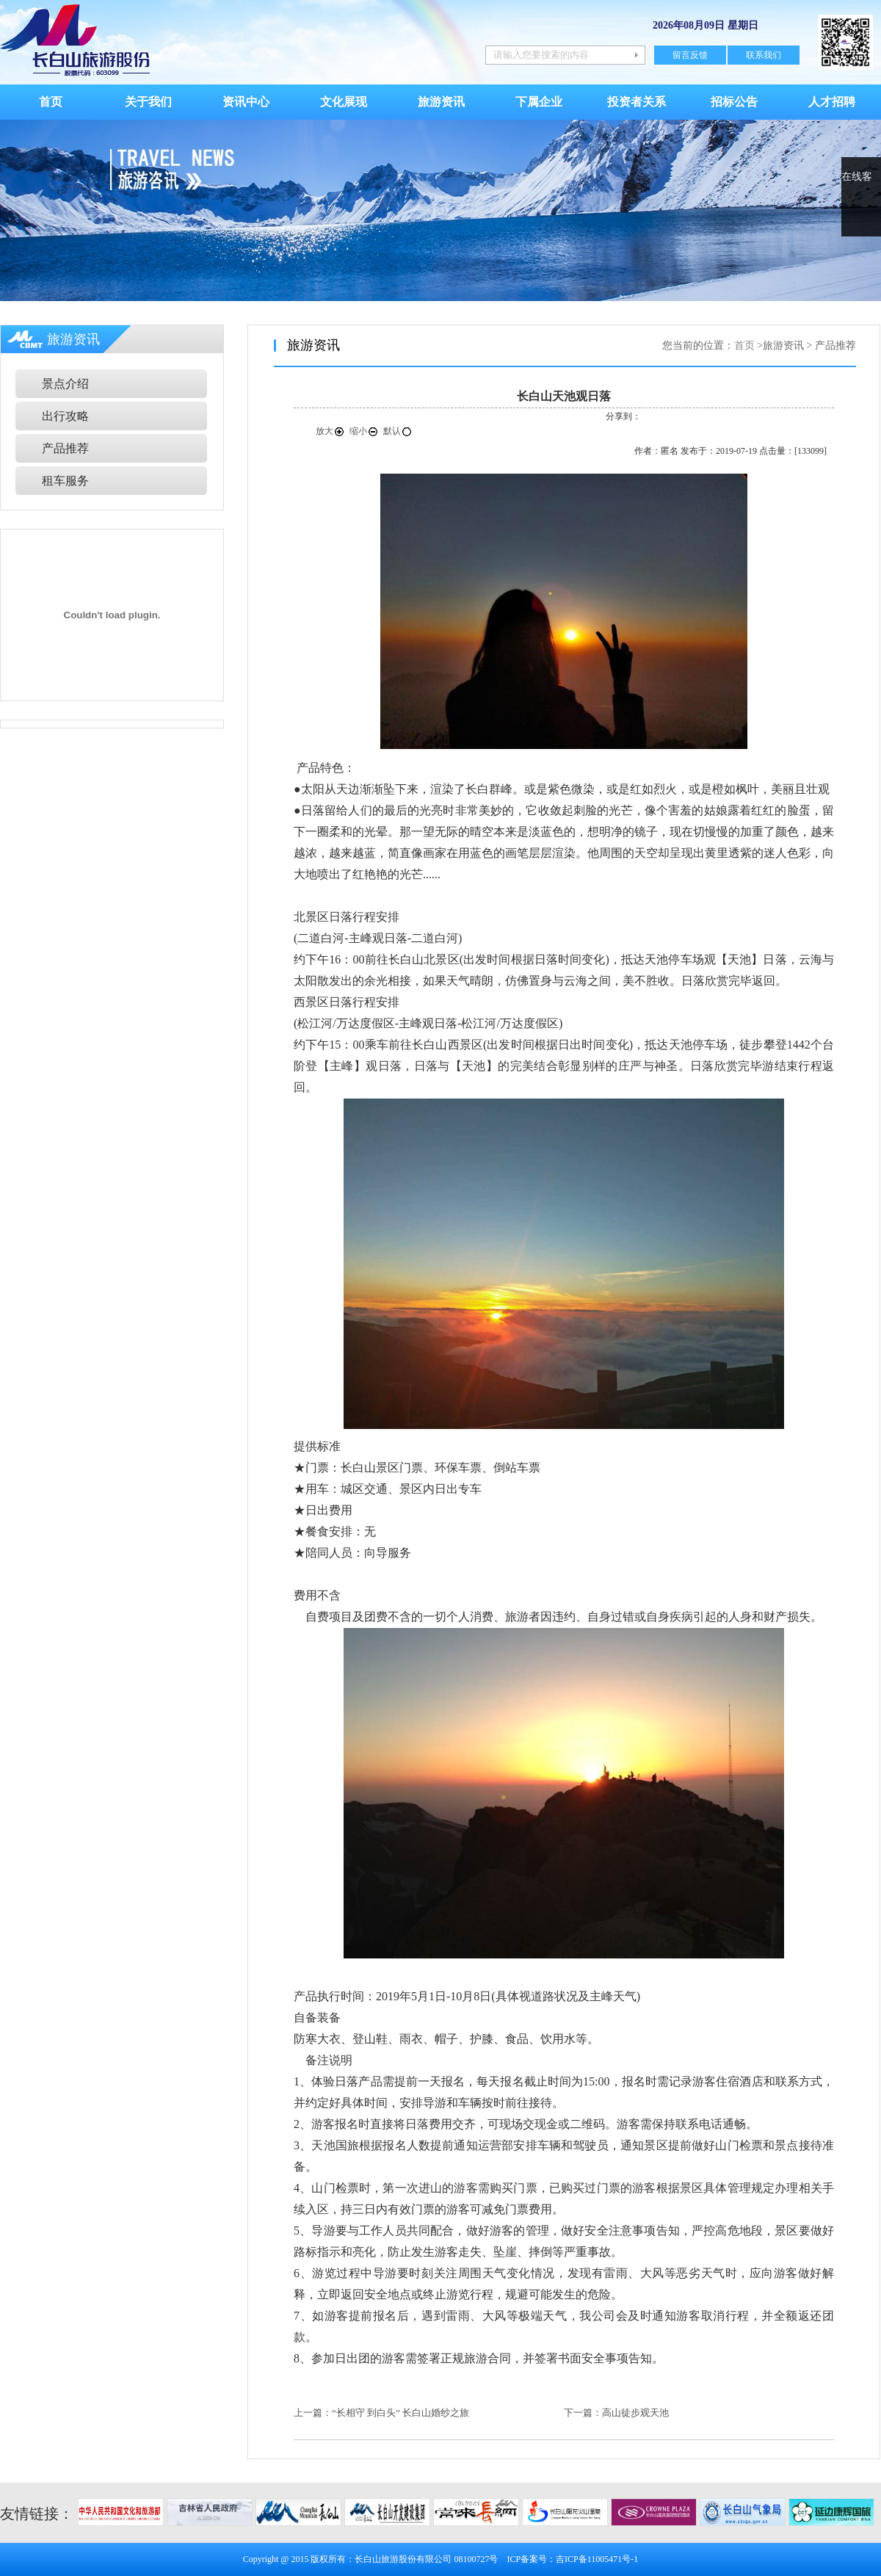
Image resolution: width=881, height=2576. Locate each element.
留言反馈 (690, 55)
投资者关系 (636, 101)
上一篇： (313, 2412)
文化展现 (343, 101)
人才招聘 (831, 101)
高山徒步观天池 (635, 2412)
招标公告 (734, 101)
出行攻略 (65, 416)
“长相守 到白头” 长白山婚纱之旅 (400, 2412)
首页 (50, 101)
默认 (398, 431)
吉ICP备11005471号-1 (597, 2559)
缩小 (364, 431)
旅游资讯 (441, 101)
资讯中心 (245, 101)
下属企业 (538, 101)
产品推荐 (65, 448)
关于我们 (148, 101)
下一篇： (583, 2412)
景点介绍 (65, 383)
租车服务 (65, 480)
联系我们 (763, 55)
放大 (330, 431)
